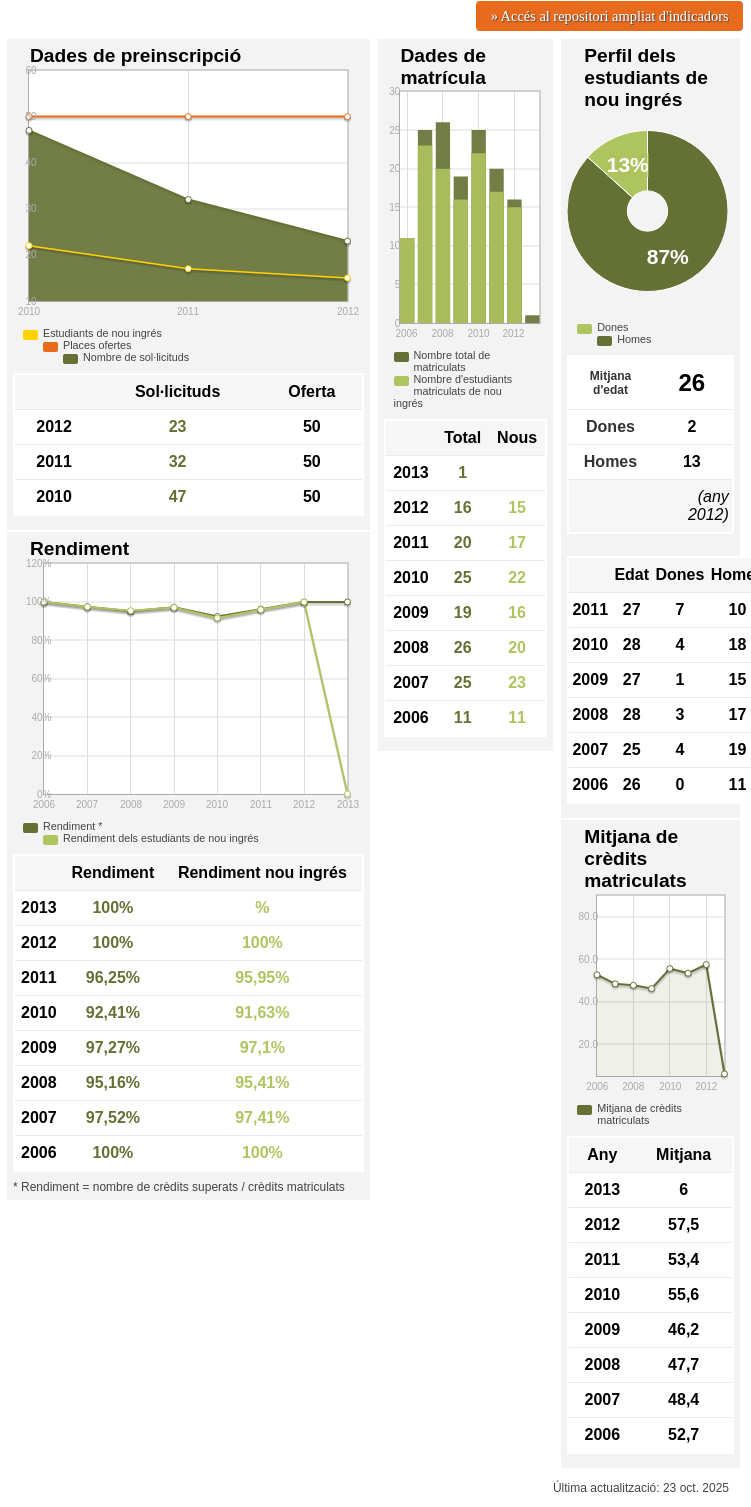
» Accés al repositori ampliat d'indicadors (610, 16)
